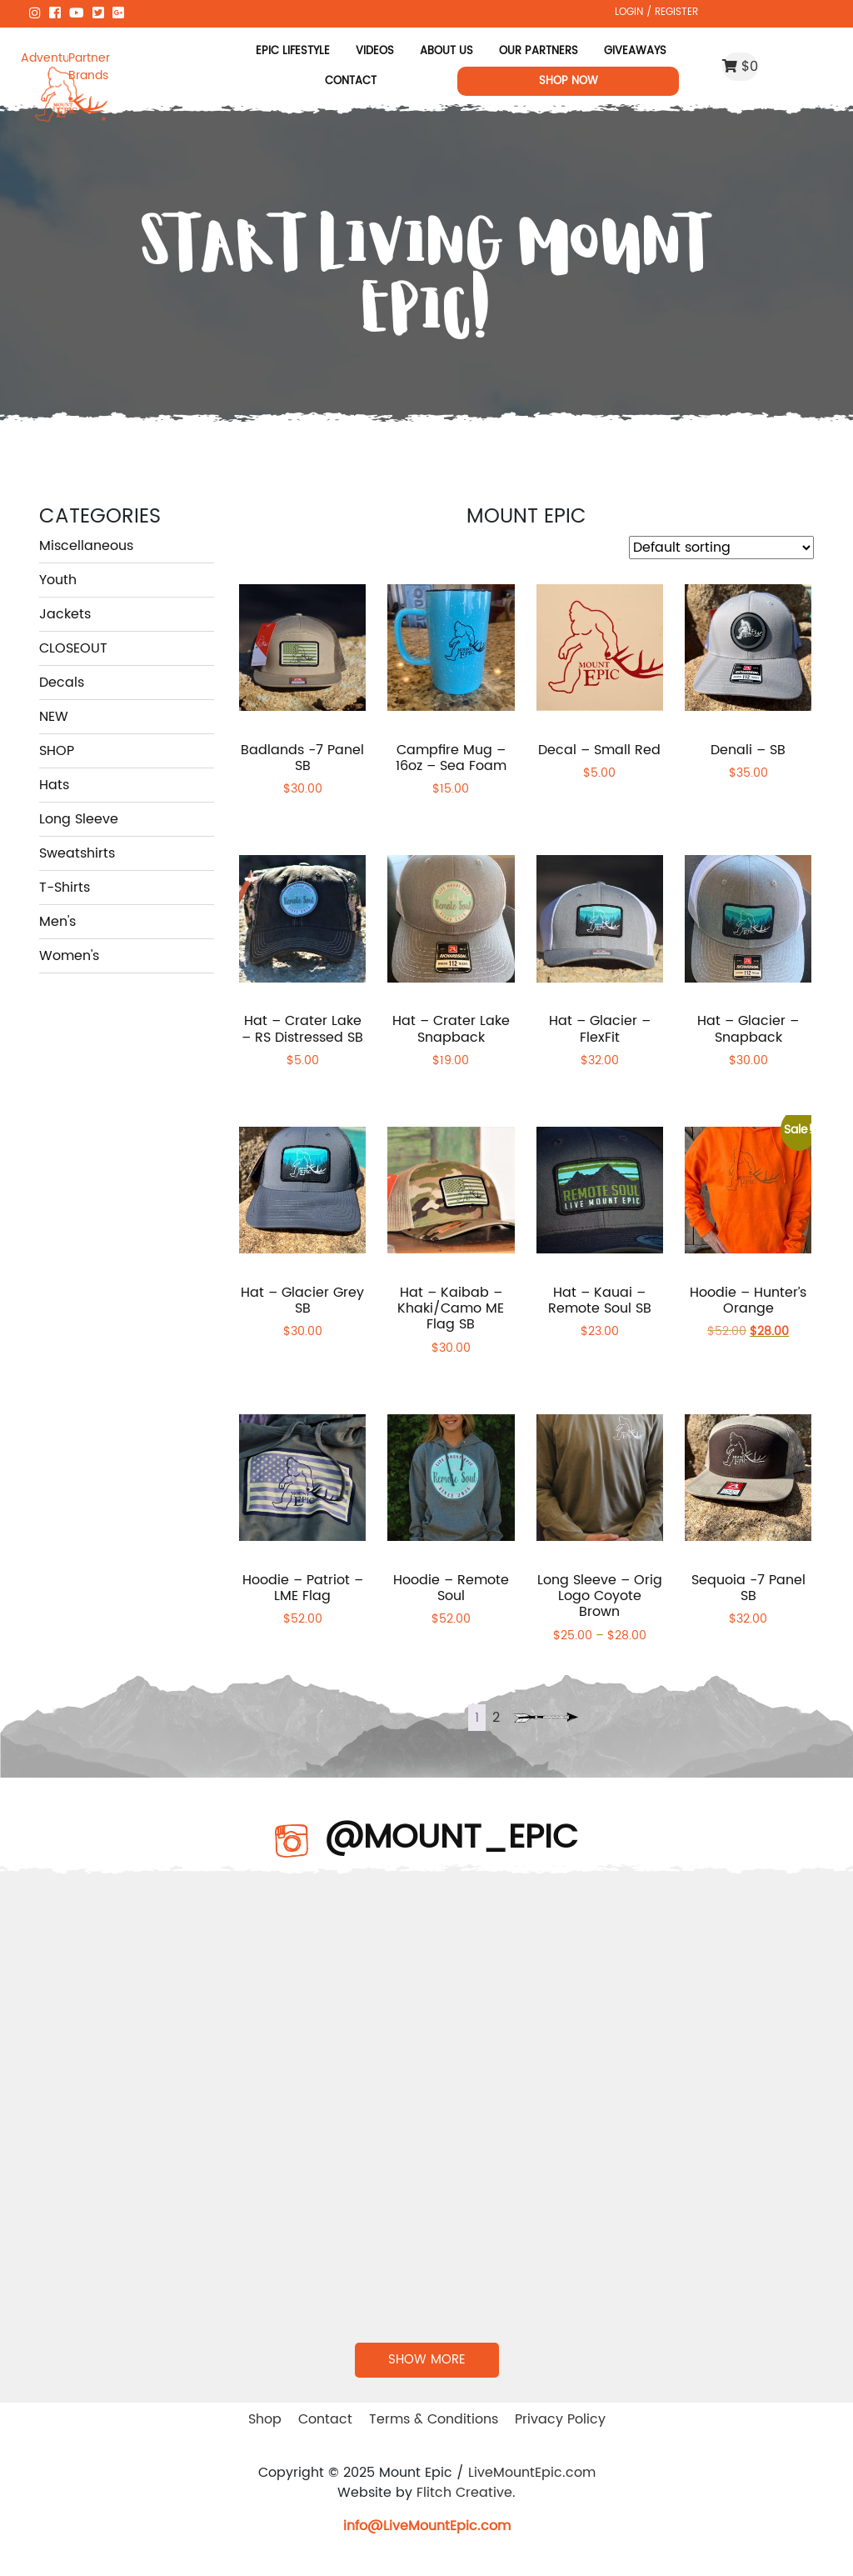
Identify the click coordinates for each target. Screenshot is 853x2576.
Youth (58, 580)
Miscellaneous (86, 546)
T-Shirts (64, 888)
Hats (54, 785)
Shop (265, 2419)
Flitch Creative (464, 2493)
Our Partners (538, 51)
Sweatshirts (77, 853)
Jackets (65, 614)
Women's (69, 956)
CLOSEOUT (73, 648)
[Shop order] (721, 547)
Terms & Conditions (433, 2419)
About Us (446, 51)
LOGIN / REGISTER (656, 11)
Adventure (44, 58)
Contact (351, 81)
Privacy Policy (560, 2419)
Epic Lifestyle (293, 51)
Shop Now (568, 81)
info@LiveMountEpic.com (427, 2526)
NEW (53, 717)
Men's (57, 922)
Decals (61, 683)
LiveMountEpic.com (532, 2473)
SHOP (56, 751)
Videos (375, 51)
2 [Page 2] (496, 1718)
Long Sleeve (78, 819)
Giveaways (635, 51)
